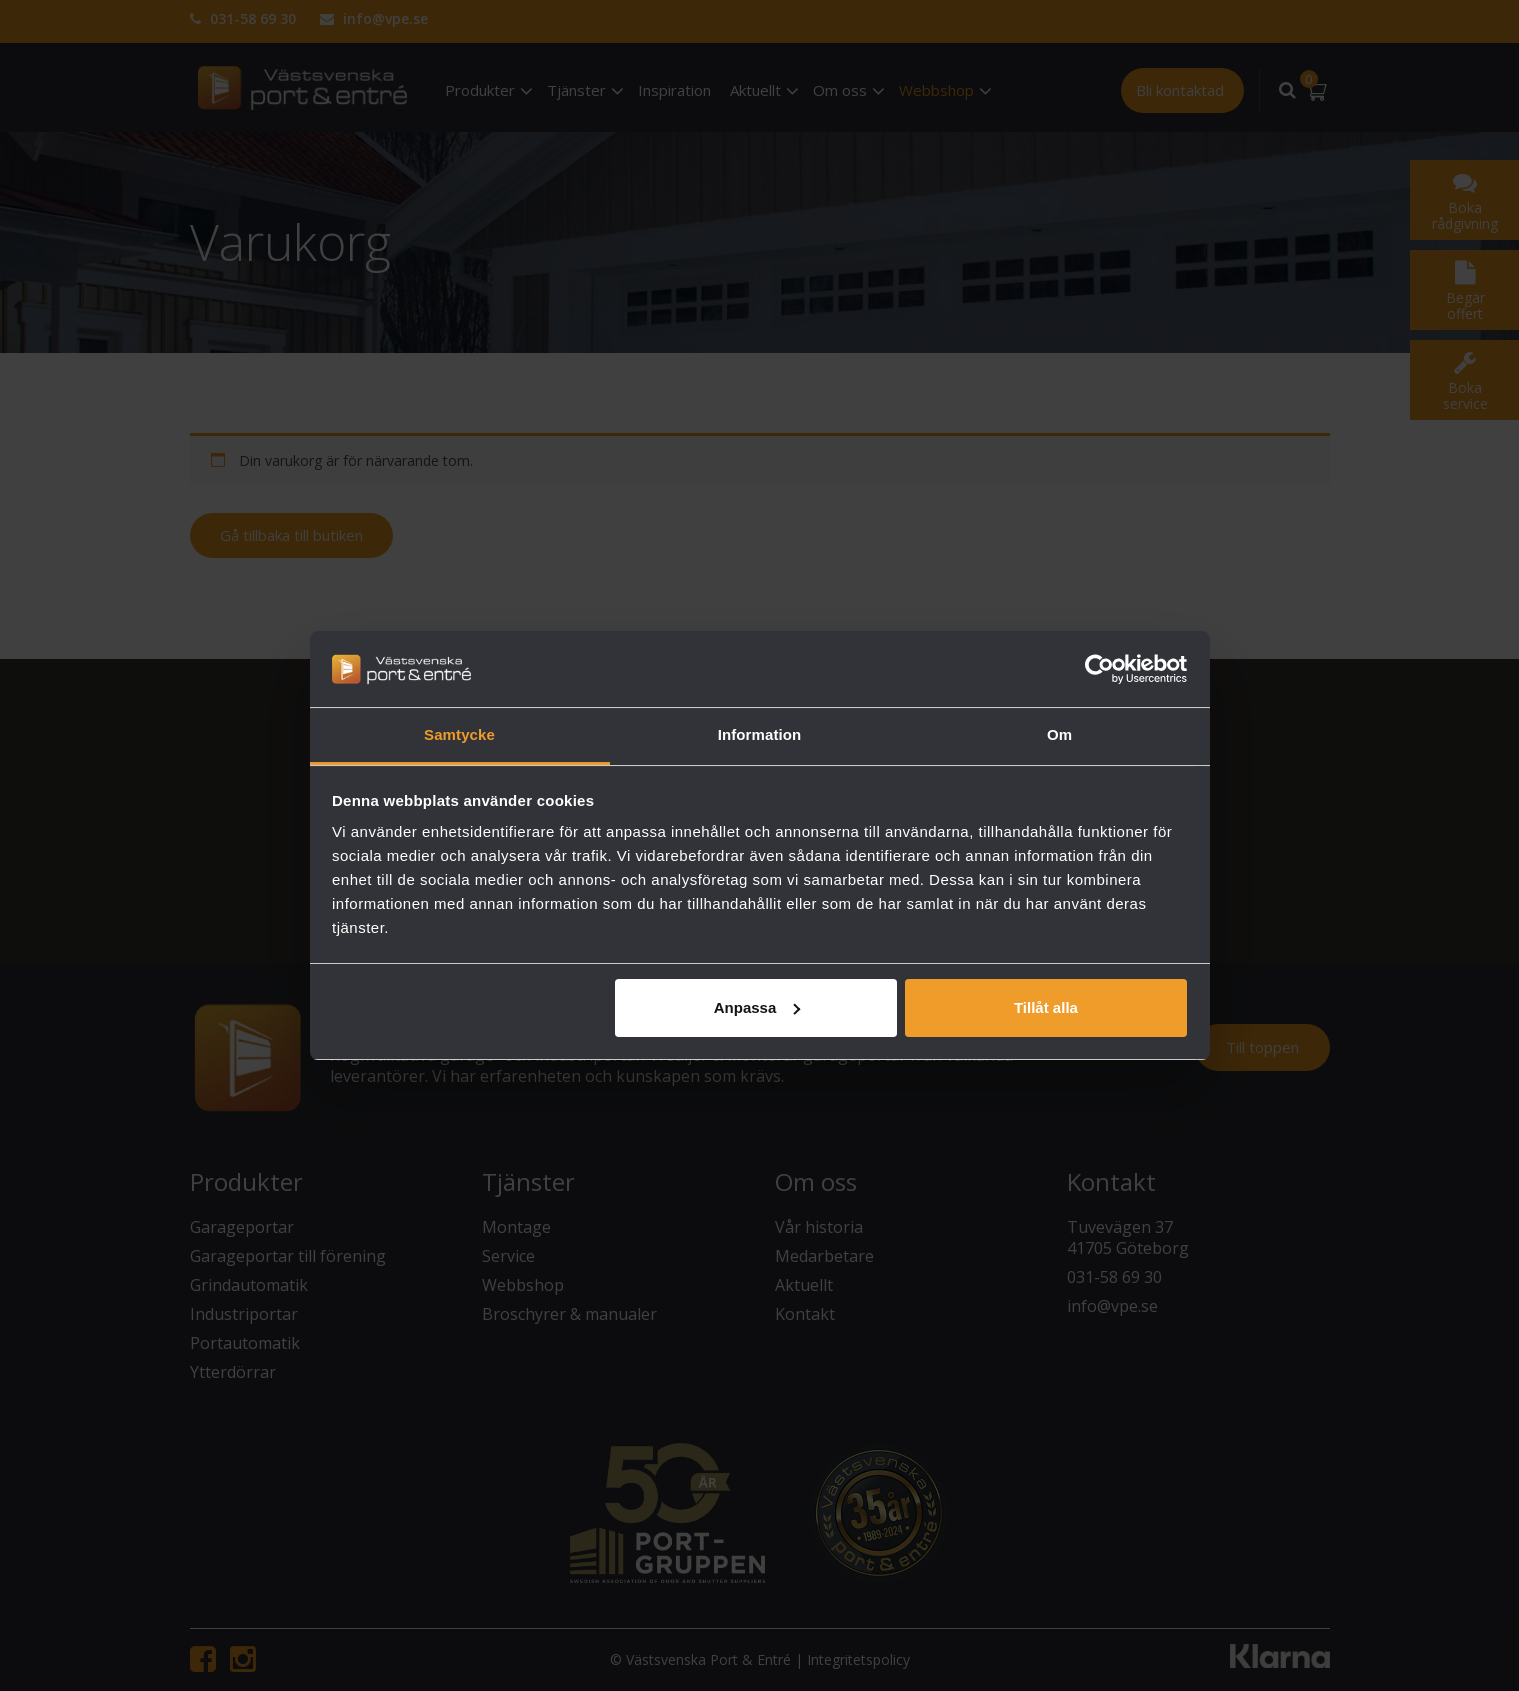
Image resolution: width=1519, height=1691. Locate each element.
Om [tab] (1059, 734)
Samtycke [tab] (459, 734)
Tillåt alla (1046, 1007)
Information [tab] (760, 734)
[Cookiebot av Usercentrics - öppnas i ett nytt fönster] (1099, 669)
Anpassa (757, 1007)
